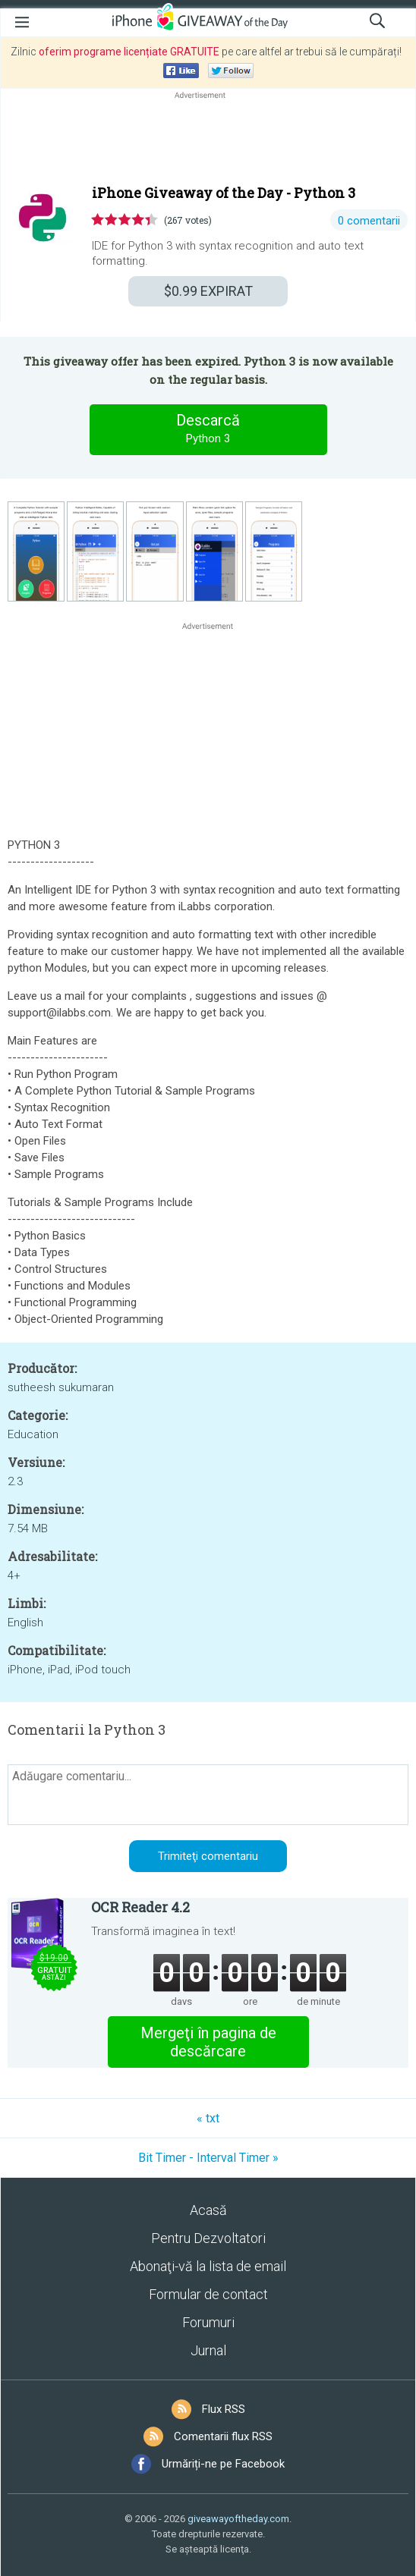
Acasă (208, 2210)
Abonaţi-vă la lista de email (208, 2266)
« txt (208, 2118)
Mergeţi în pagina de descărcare (208, 2042)
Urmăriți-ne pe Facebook (223, 2464)
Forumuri (208, 2322)
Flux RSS (223, 2409)
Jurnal (208, 2350)
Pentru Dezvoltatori (208, 2238)
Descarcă (208, 429)
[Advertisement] (208, 139)
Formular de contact (208, 2294)
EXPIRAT (208, 291)
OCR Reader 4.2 (140, 1907)
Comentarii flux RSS (223, 2436)
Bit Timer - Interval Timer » (208, 2157)
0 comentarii (369, 221)
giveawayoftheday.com (238, 2518)
